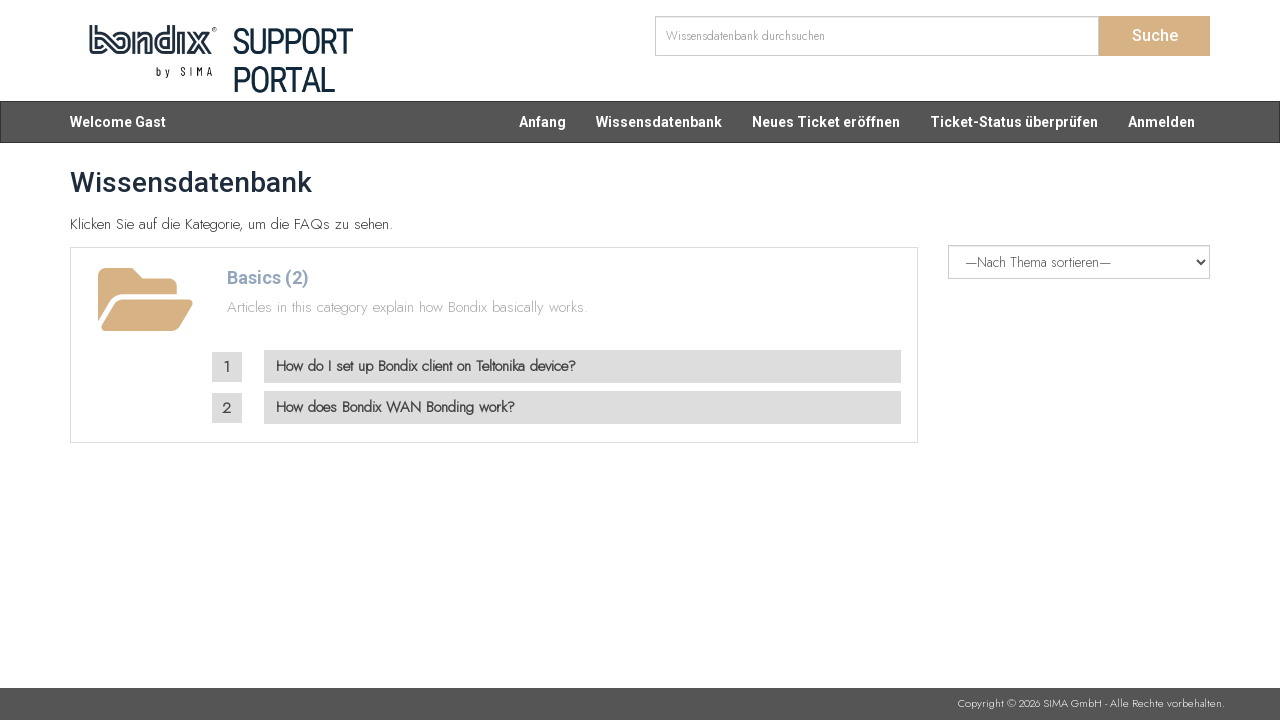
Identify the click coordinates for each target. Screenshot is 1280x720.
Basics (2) (268, 277)
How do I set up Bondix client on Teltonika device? (426, 366)
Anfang (542, 122)
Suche (1155, 35)
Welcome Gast (118, 122)
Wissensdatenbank (659, 122)
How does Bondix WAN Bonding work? (395, 407)
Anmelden (1161, 122)
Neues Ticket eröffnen (826, 122)
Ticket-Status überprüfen (1014, 122)
